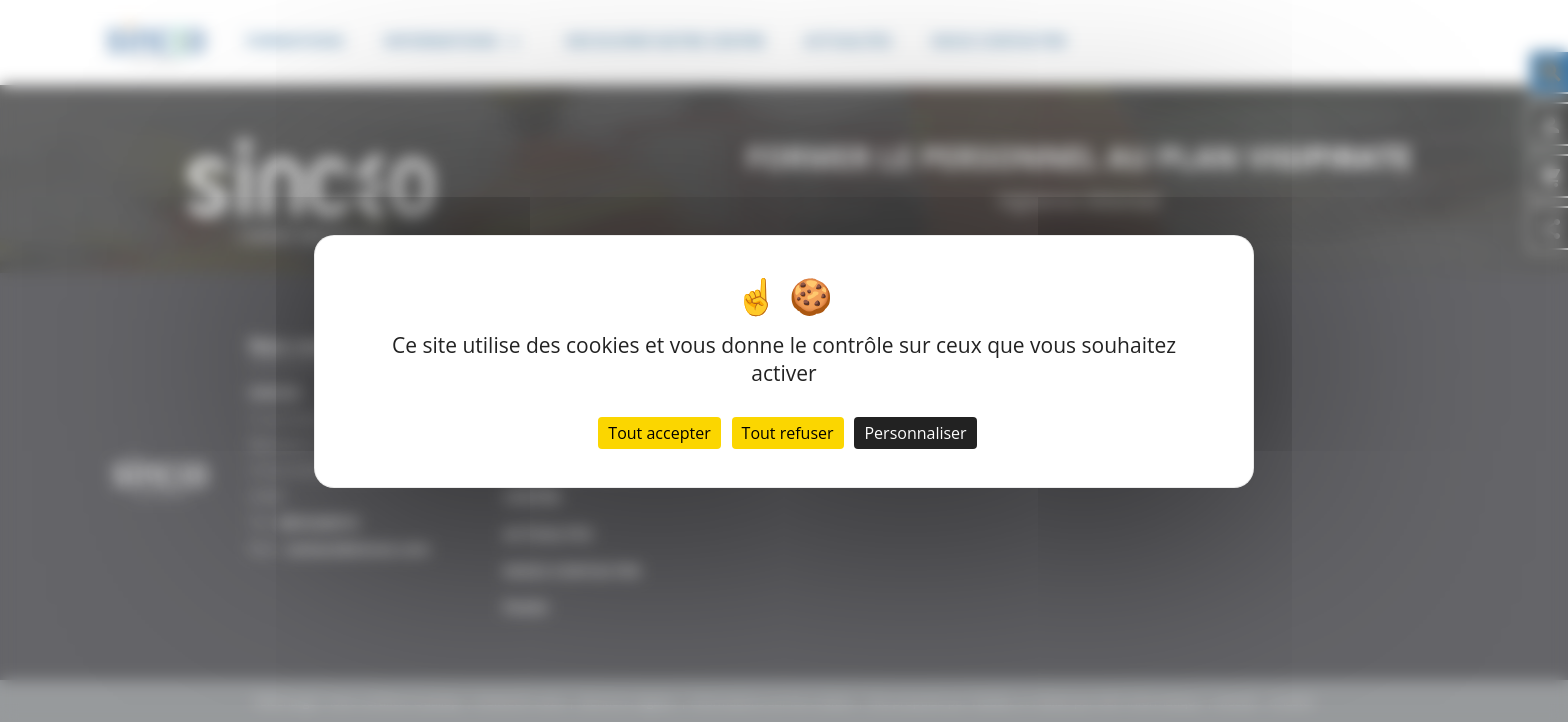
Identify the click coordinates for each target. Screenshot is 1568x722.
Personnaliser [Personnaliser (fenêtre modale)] (915, 433)
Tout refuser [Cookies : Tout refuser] (788, 433)
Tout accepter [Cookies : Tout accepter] (659, 433)
